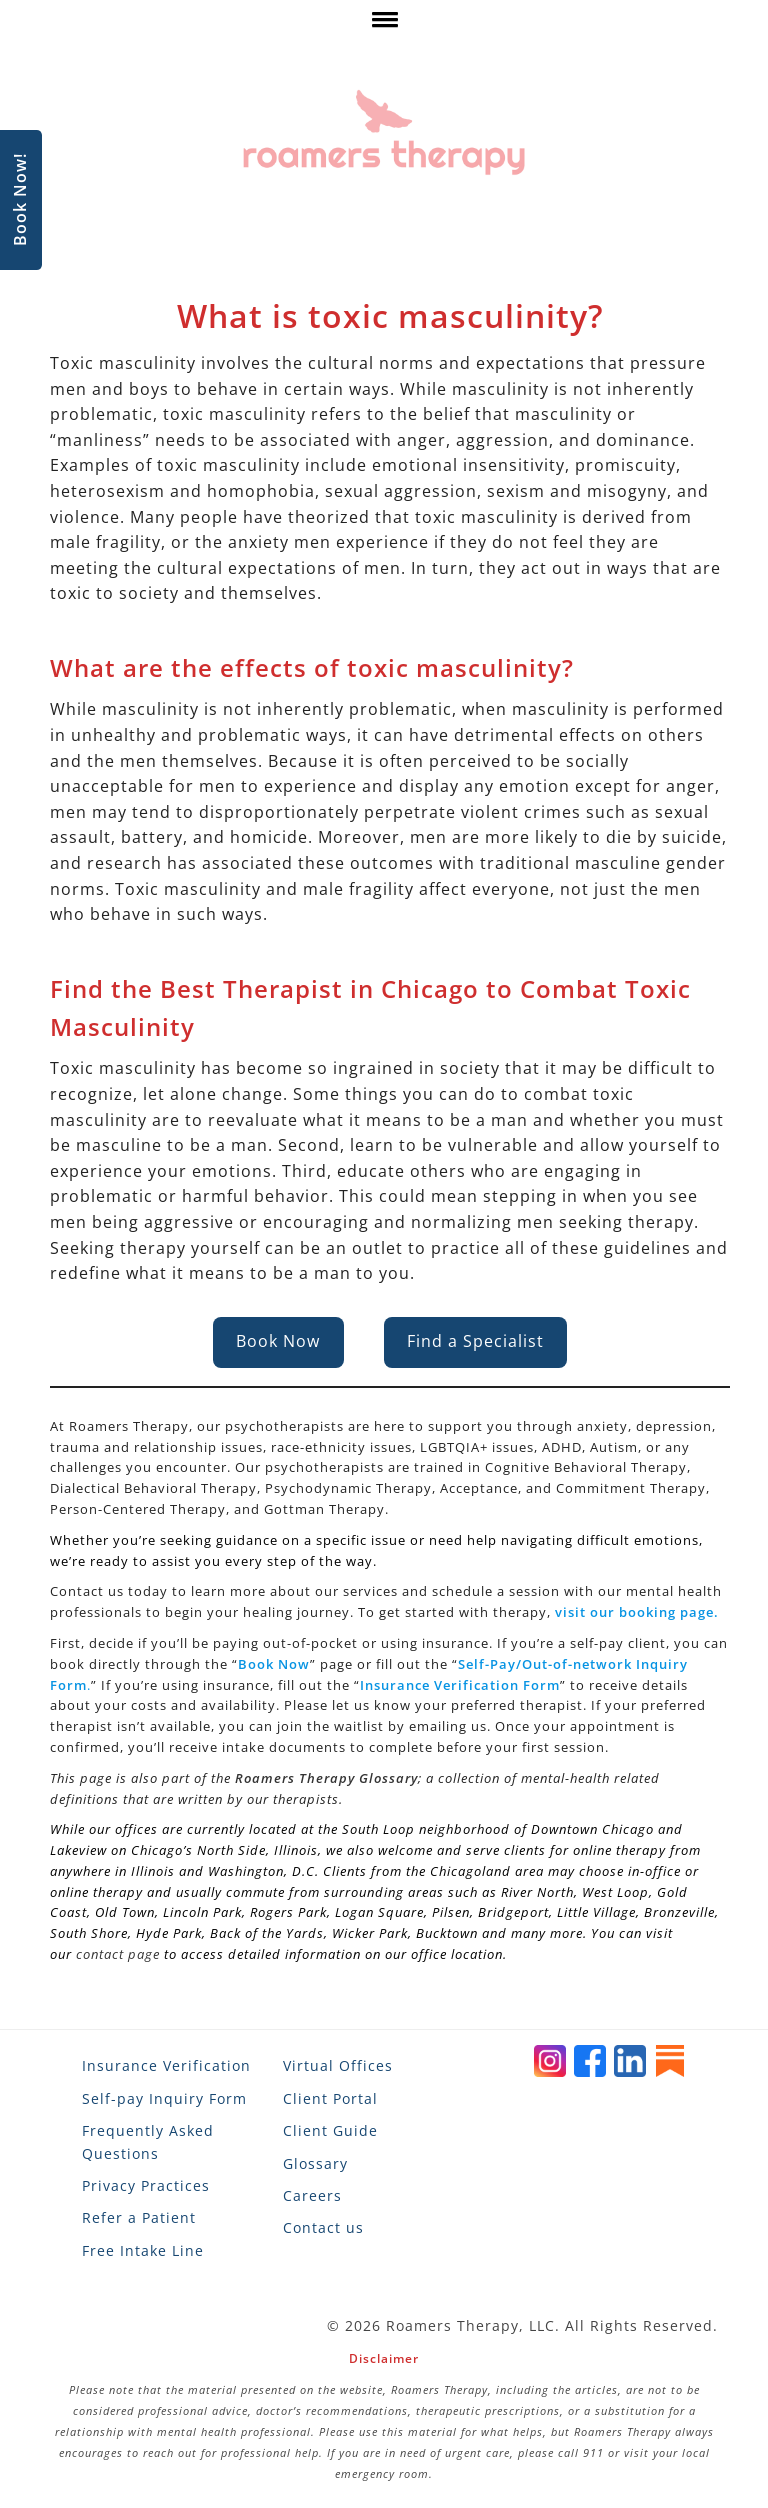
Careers (312, 2195)
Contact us (323, 2227)
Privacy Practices (146, 2185)
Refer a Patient (139, 2217)
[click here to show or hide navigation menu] (383, 24)
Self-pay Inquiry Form (164, 2098)
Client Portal (330, 2098)
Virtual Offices (338, 2065)
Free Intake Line (143, 2250)
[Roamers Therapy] (384, 132)
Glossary (315, 2163)
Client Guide (330, 2130)
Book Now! (20, 200)
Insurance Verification (166, 2065)
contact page (118, 1954)
